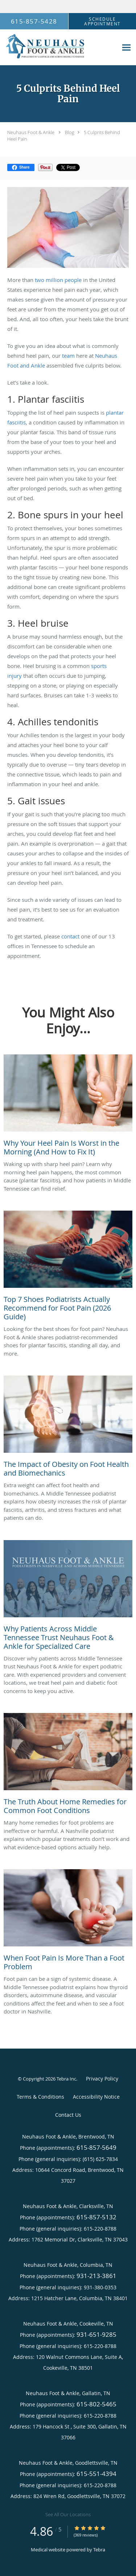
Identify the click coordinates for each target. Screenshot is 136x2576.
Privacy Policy (102, 2078)
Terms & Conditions (40, 2096)
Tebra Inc (66, 2078)
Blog (69, 132)
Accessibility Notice (96, 2096)
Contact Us (68, 2114)
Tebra (99, 2549)
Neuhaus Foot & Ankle (30, 132)
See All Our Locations (68, 2514)
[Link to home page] (59, 47)
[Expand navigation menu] (126, 47)
